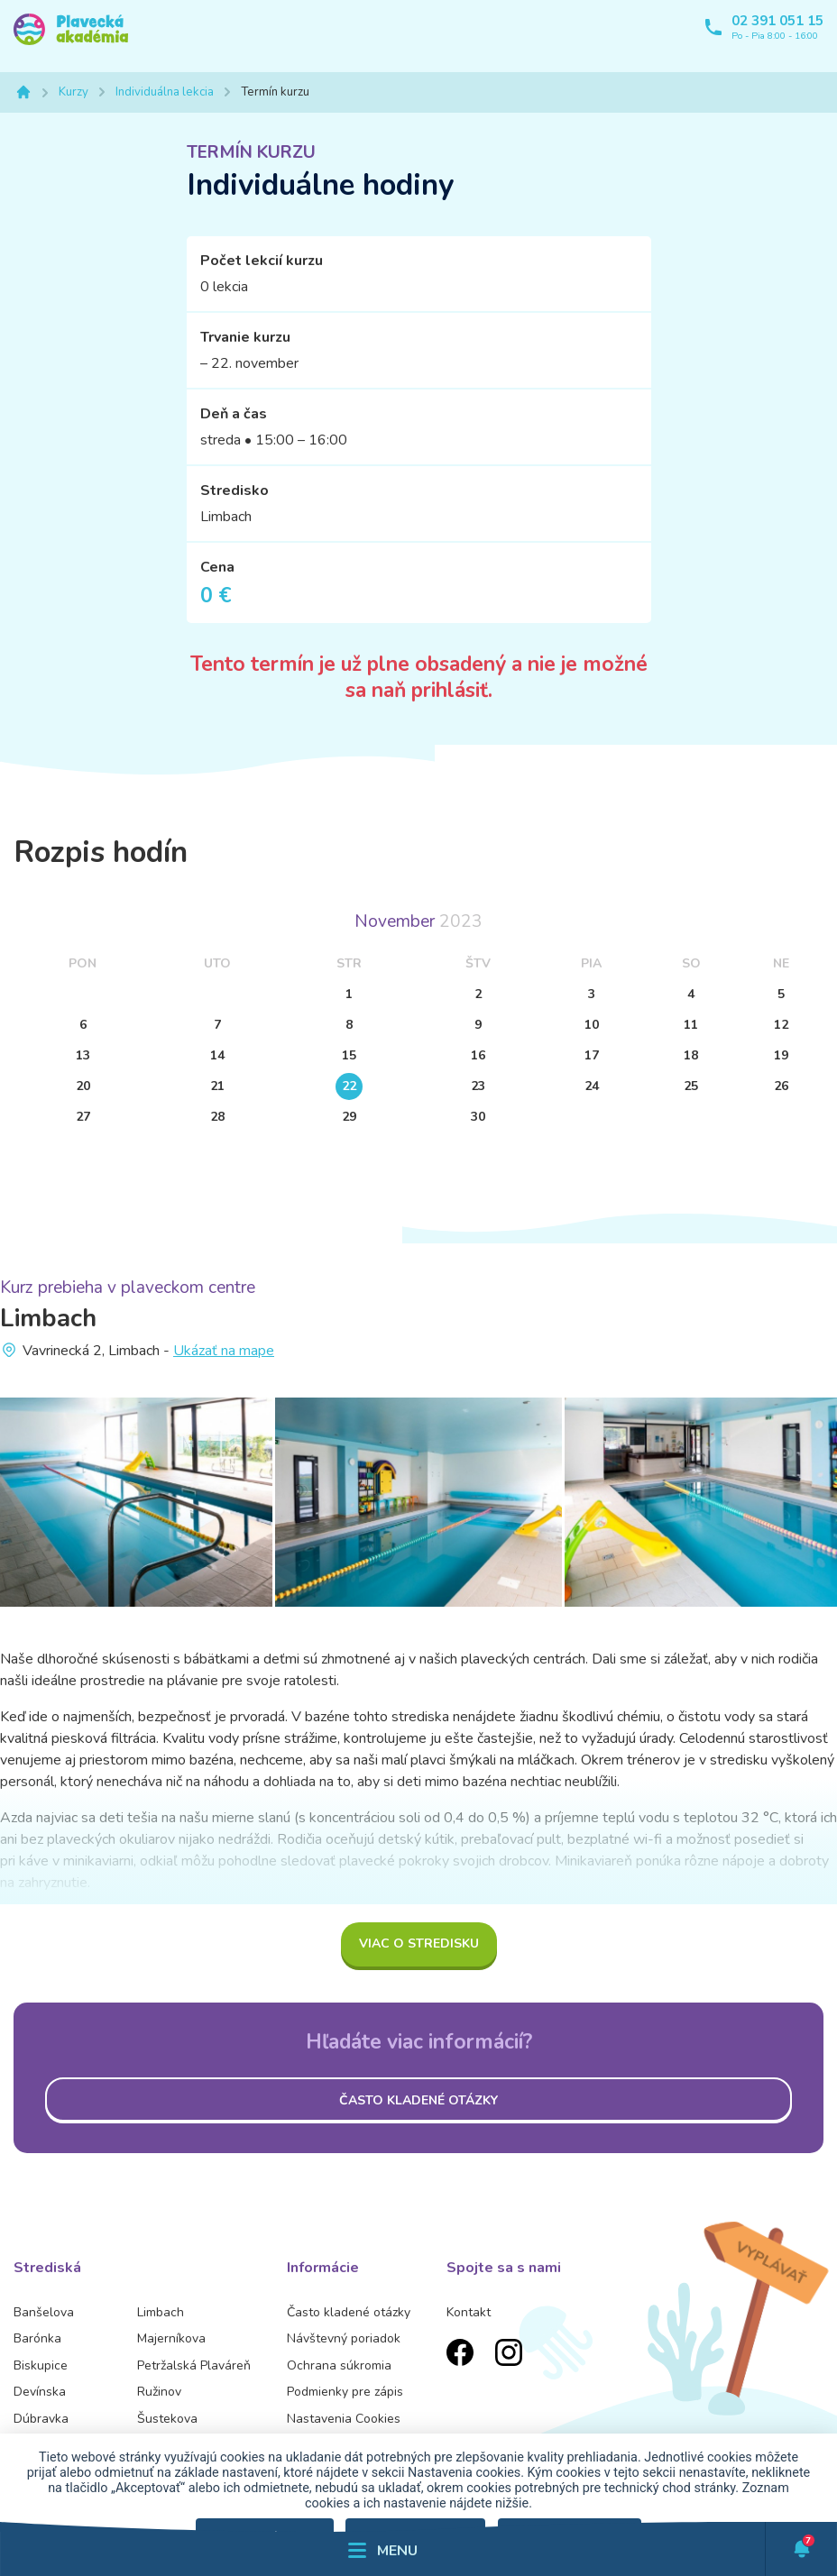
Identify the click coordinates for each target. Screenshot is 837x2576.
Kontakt (468, 2312)
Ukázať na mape (223, 1351)
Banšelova (44, 2312)
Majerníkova (171, 2338)
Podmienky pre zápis (345, 2391)
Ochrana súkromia (339, 2365)
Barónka (37, 2338)
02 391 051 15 (777, 21)
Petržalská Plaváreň (194, 2365)
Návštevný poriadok (343, 2338)
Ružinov (159, 2391)
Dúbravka (41, 2418)
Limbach (160, 2312)
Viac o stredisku (419, 1943)
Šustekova (167, 2418)
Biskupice (41, 2365)
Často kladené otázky (418, 2100)
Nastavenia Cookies (343, 2418)
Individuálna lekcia (164, 92)
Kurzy (73, 92)
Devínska (40, 2391)
